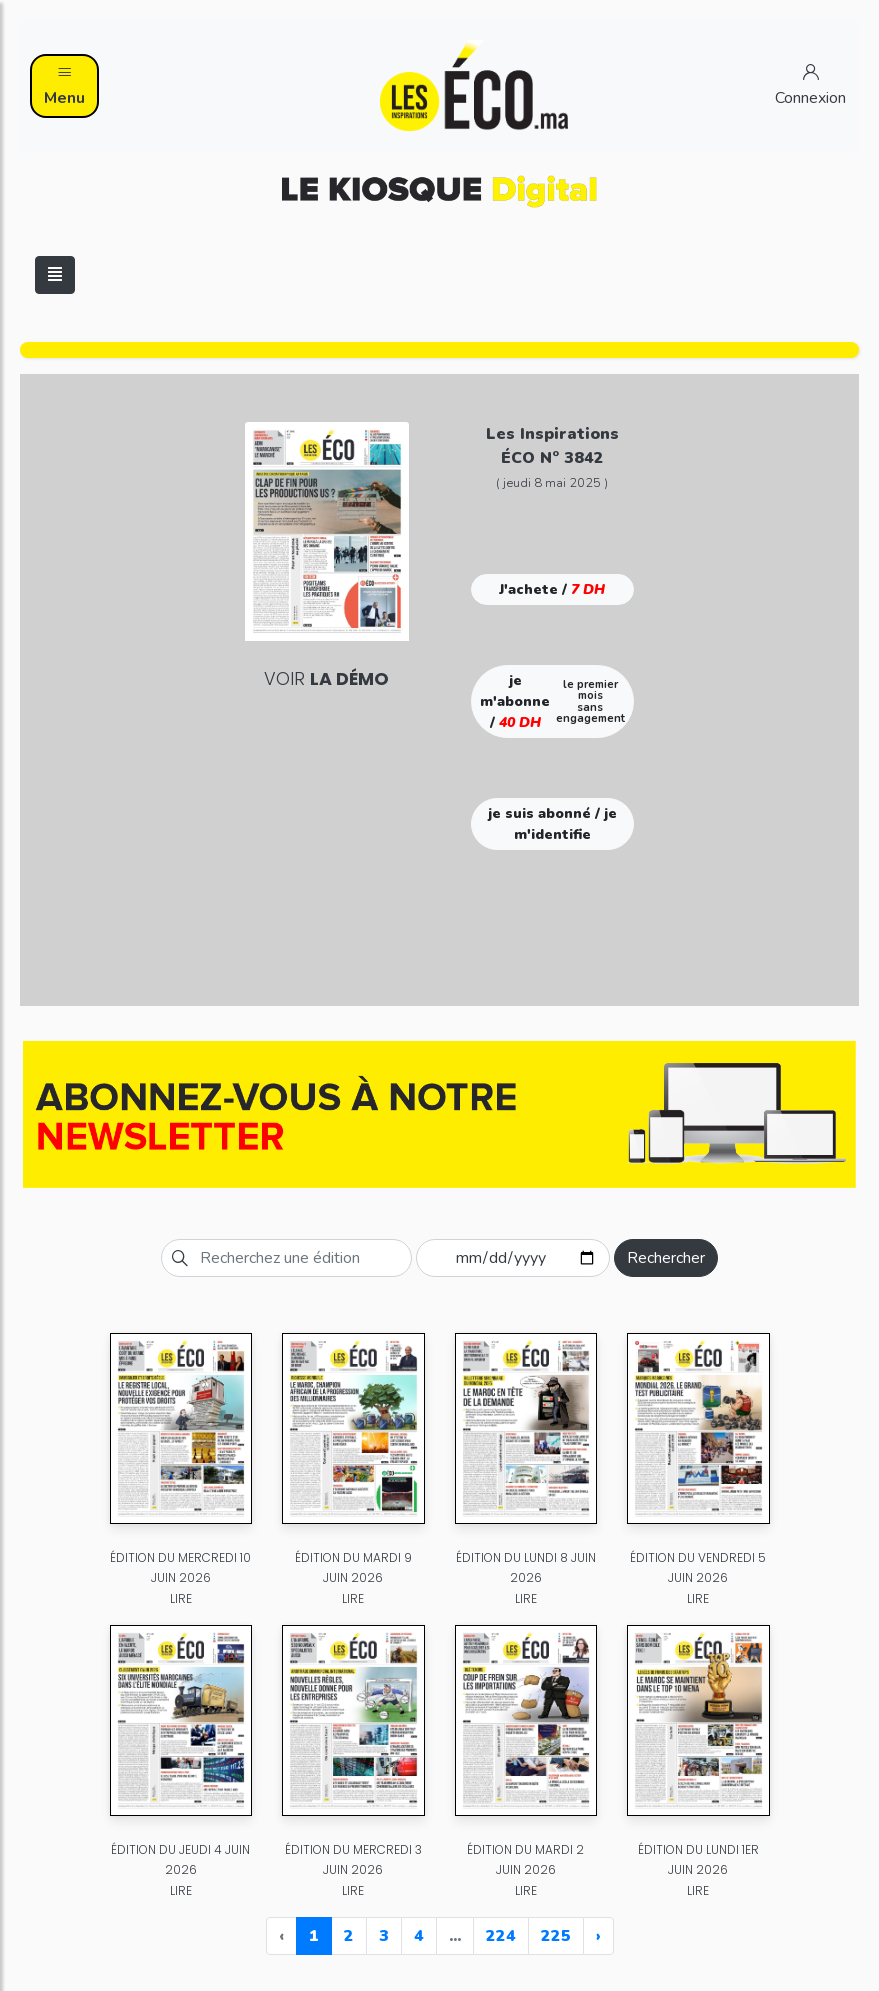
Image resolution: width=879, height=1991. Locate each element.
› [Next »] (598, 1936)
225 (556, 1936)
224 (501, 1936)
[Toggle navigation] (55, 275)
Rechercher (666, 1258)
